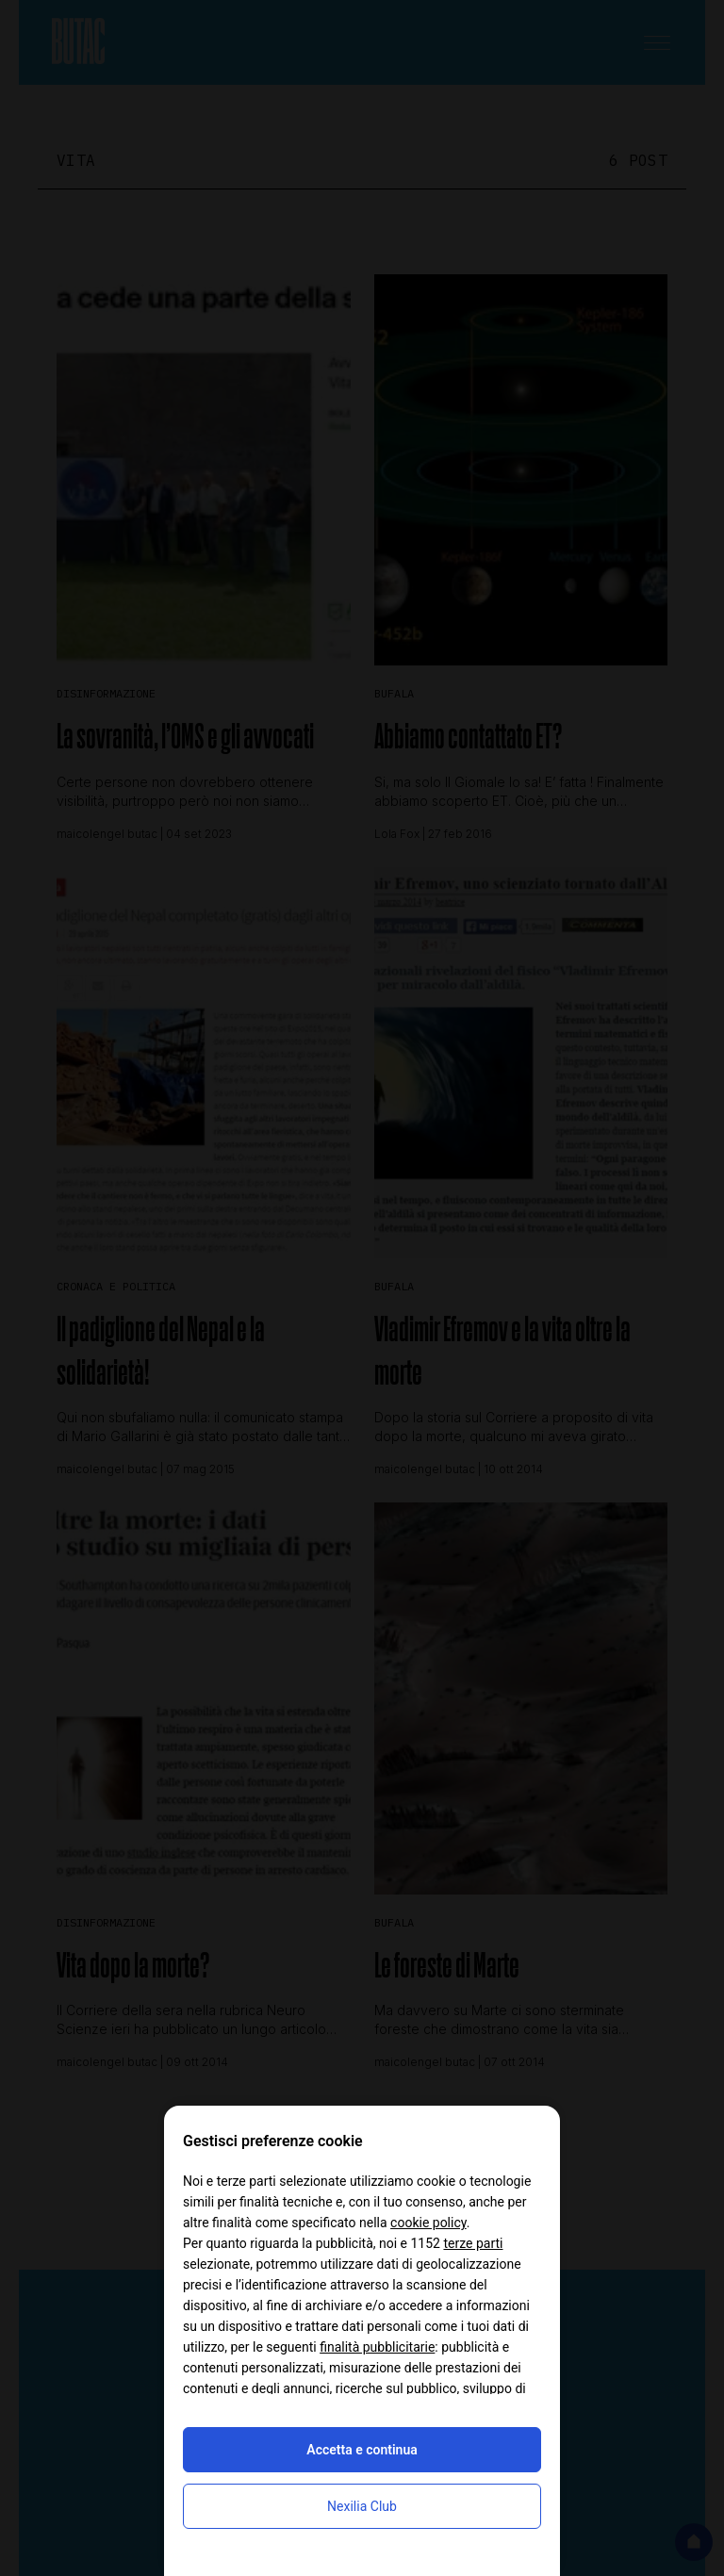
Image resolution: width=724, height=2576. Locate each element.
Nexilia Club (362, 2506)
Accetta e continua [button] (361, 2449)
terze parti (472, 2243)
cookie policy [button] (428, 2222)
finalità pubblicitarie (377, 2346)
